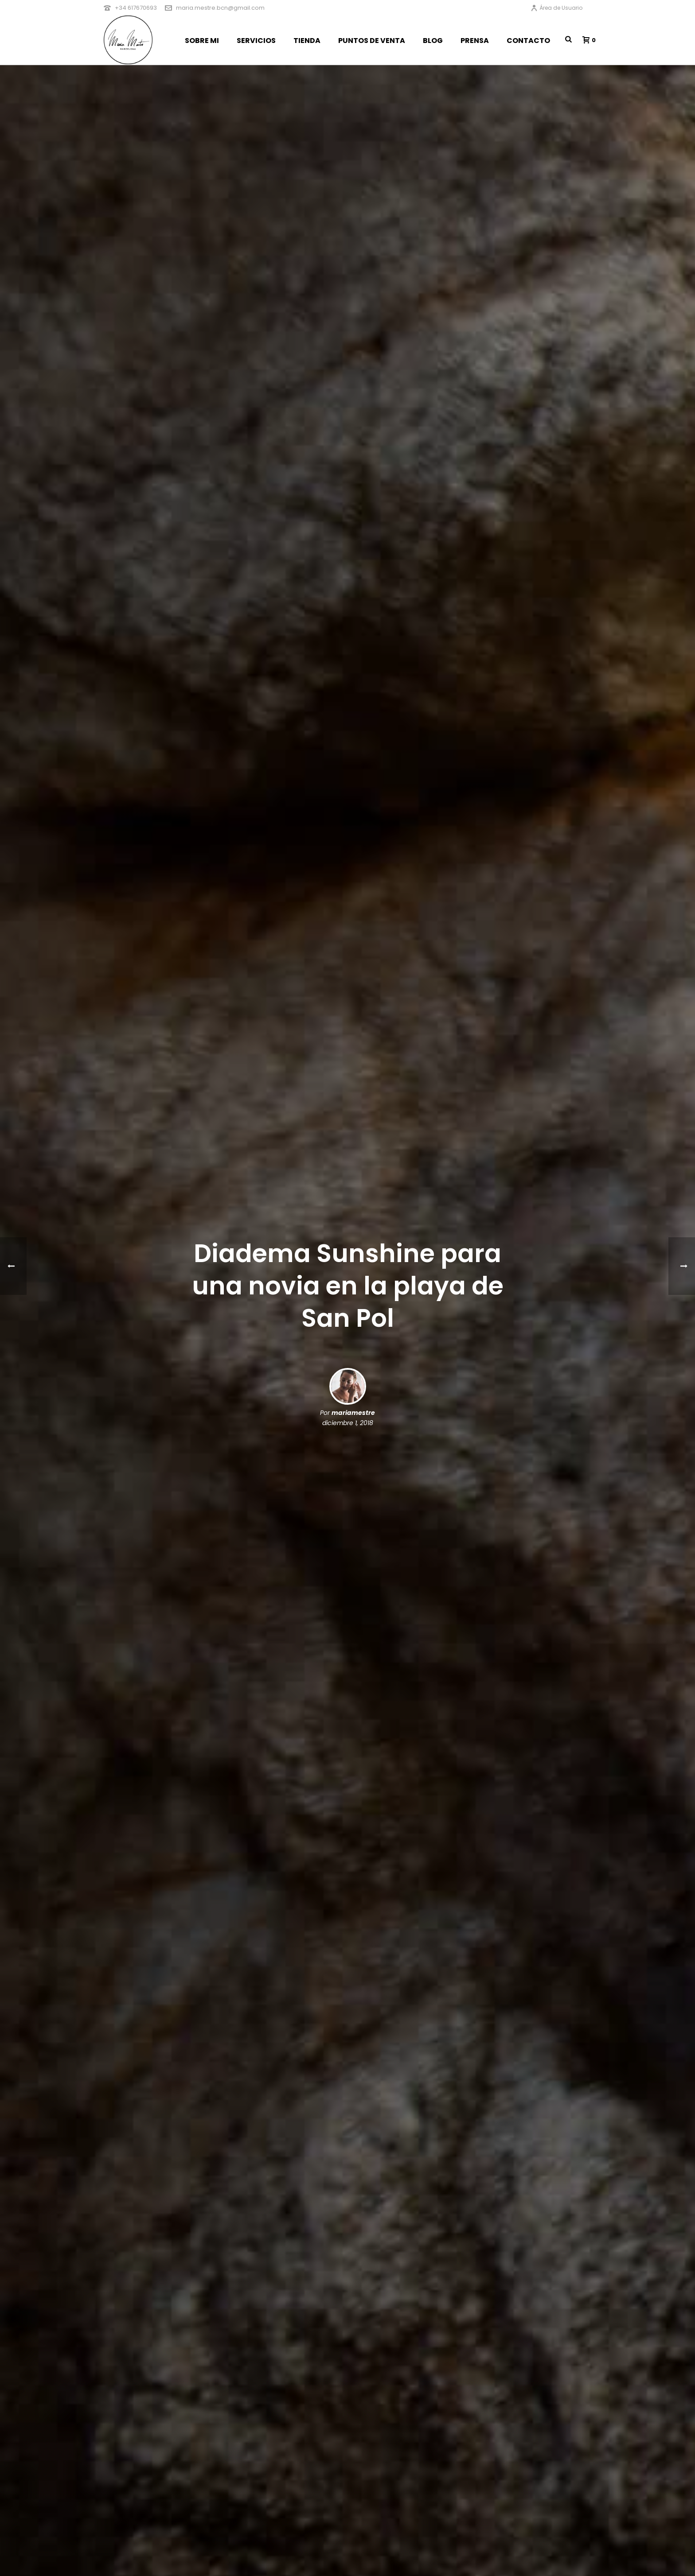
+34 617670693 (136, 8)
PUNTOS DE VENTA (371, 40)
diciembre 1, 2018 (347, 1422)
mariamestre (353, 1412)
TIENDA (306, 40)
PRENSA (475, 40)
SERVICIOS (256, 40)
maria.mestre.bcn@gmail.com (220, 8)
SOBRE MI (202, 40)
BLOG (433, 40)
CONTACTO (528, 40)
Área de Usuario (556, 8)
